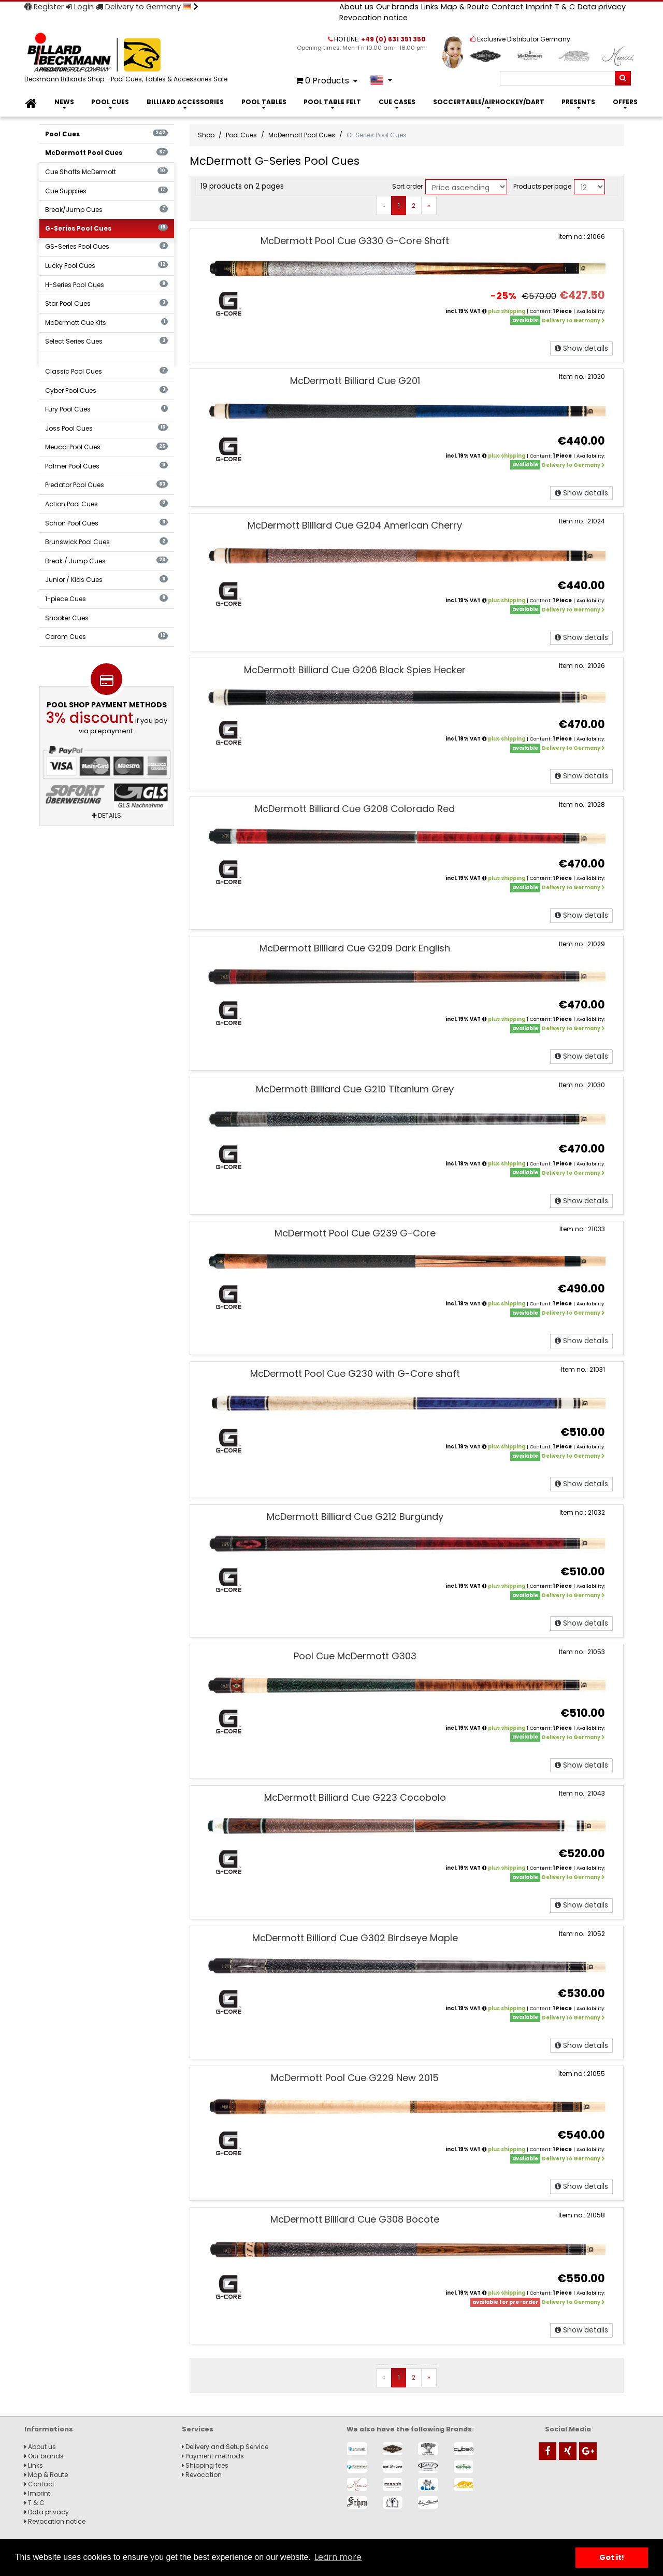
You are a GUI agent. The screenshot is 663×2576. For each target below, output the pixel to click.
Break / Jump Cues (106, 561)
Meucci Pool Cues (106, 447)
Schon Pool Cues (106, 523)
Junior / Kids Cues (106, 579)
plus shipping (506, 311)
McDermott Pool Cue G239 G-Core (355, 1233)
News (64, 101)
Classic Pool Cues (106, 371)
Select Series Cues (106, 341)
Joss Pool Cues (106, 428)
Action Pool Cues (106, 504)
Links (429, 7)
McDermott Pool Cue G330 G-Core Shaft (355, 240)
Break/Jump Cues (106, 209)
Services (197, 2429)
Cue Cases (397, 101)
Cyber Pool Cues (106, 390)
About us (356, 7)
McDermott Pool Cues (106, 152)
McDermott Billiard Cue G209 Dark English (355, 948)
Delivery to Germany (147, 7)
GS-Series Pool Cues (106, 246)
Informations (48, 2429)
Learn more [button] (338, 2557)
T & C (565, 7)
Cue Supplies (106, 191)
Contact (507, 7)
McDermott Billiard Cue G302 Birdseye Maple (355, 1937)
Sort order (407, 186)
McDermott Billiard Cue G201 (355, 380)
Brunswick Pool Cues (106, 541)
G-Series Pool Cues (106, 228)
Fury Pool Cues (106, 409)
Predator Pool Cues (106, 484)
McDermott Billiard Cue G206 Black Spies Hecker (355, 669)
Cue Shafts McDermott (106, 171)
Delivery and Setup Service (225, 2446)
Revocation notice (373, 17)
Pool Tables (263, 101)
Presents (578, 101)
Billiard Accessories (185, 101)
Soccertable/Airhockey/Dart (488, 101)
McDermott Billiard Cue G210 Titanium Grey (355, 1089)
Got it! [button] (611, 2557)
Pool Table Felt (332, 101)
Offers (625, 101)
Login (80, 7)
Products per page (542, 186)
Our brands (397, 7)
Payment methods (213, 2456)
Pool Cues (110, 101)
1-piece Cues (106, 598)
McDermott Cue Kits (106, 322)
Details (106, 815)
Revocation (202, 2474)
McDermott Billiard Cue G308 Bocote (354, 2219)
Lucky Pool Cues (106, 265)
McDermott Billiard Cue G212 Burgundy (355, 1516)
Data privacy (602, 7)
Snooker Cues (67, 618)
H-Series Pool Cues (106, 284)
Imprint (539, 7)
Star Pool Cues (106, 303)
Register (44, 7)
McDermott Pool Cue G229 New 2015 (355, 2077)
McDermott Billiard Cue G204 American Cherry (355, 525)
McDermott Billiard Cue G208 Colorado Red (355, 808)
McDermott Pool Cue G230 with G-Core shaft (355, 1373)
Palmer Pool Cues (106, 466)
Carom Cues (106, 636)
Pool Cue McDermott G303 (355, 1655)
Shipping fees (205, 2465)
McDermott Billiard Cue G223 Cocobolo (355, 1797)
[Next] (429, 206)
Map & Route (465, 7)
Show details (581, 348)
